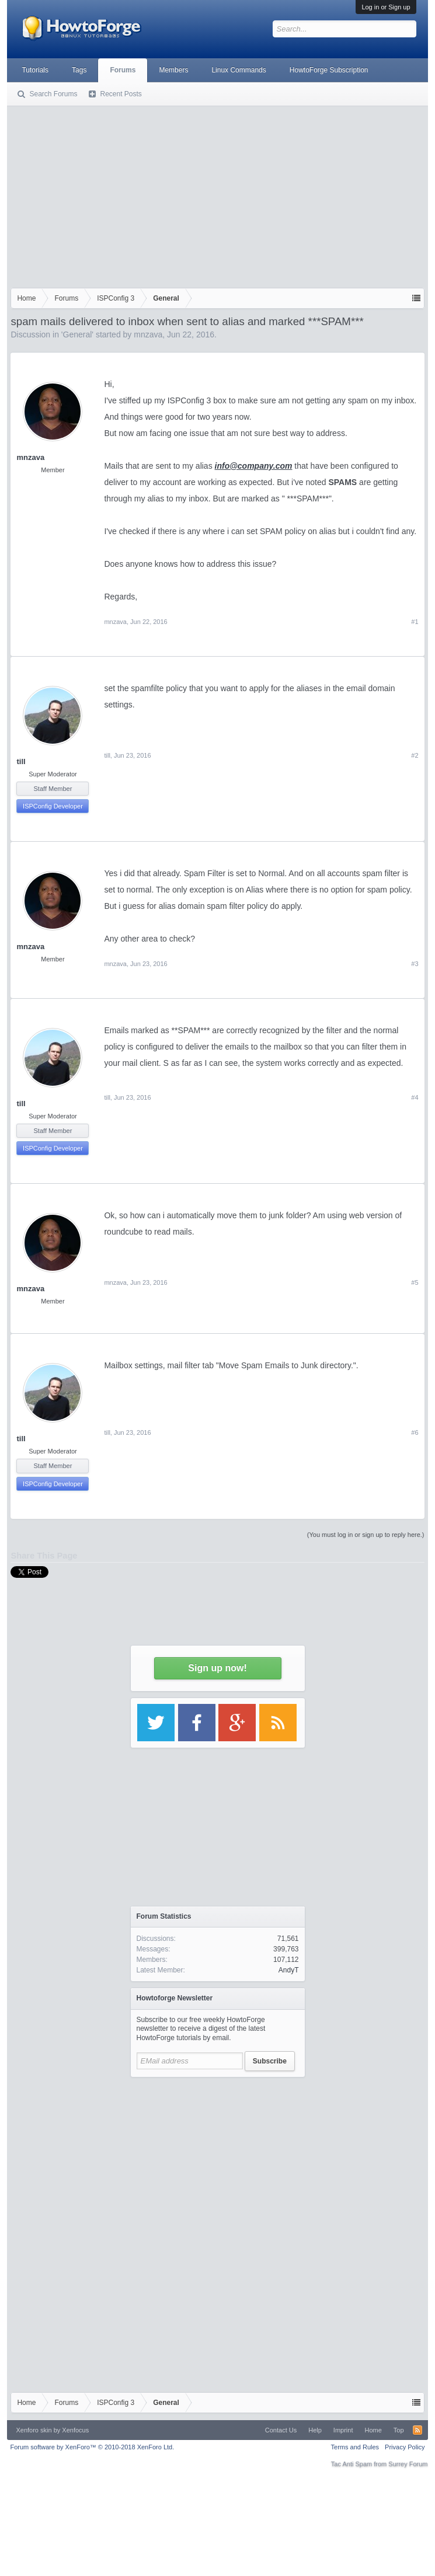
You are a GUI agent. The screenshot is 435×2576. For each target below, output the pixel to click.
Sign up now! (217, 1668)
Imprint (343, 2430)
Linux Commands (238, 70)
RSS (417, 2430)
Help (315, 2430)
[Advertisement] (217, 194)
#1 (414, 621)
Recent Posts (120, 94)
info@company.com (254, 465)
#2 (414, 755)
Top (399, 2430)
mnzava (148, 334)
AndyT (289, 1970)
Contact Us (281, 2430)
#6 (414, 1432)
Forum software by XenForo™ (92, 2446)
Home (372, 2430)
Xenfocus (75, 2430)
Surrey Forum (407, 2463)
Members (173, 70)
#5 (414, 1282)
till (20, 761)
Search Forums (53, 94)
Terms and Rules (355, 2446)
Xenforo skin (33, 2430)
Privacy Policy (404, 2446)
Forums (122, 70)
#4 (414, 1097)
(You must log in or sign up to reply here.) (365, 1534)
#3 (414, 963)
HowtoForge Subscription (329, 70)
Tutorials (35, 70)
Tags (79, 70)
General (77, 334)
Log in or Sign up (385, 7)
